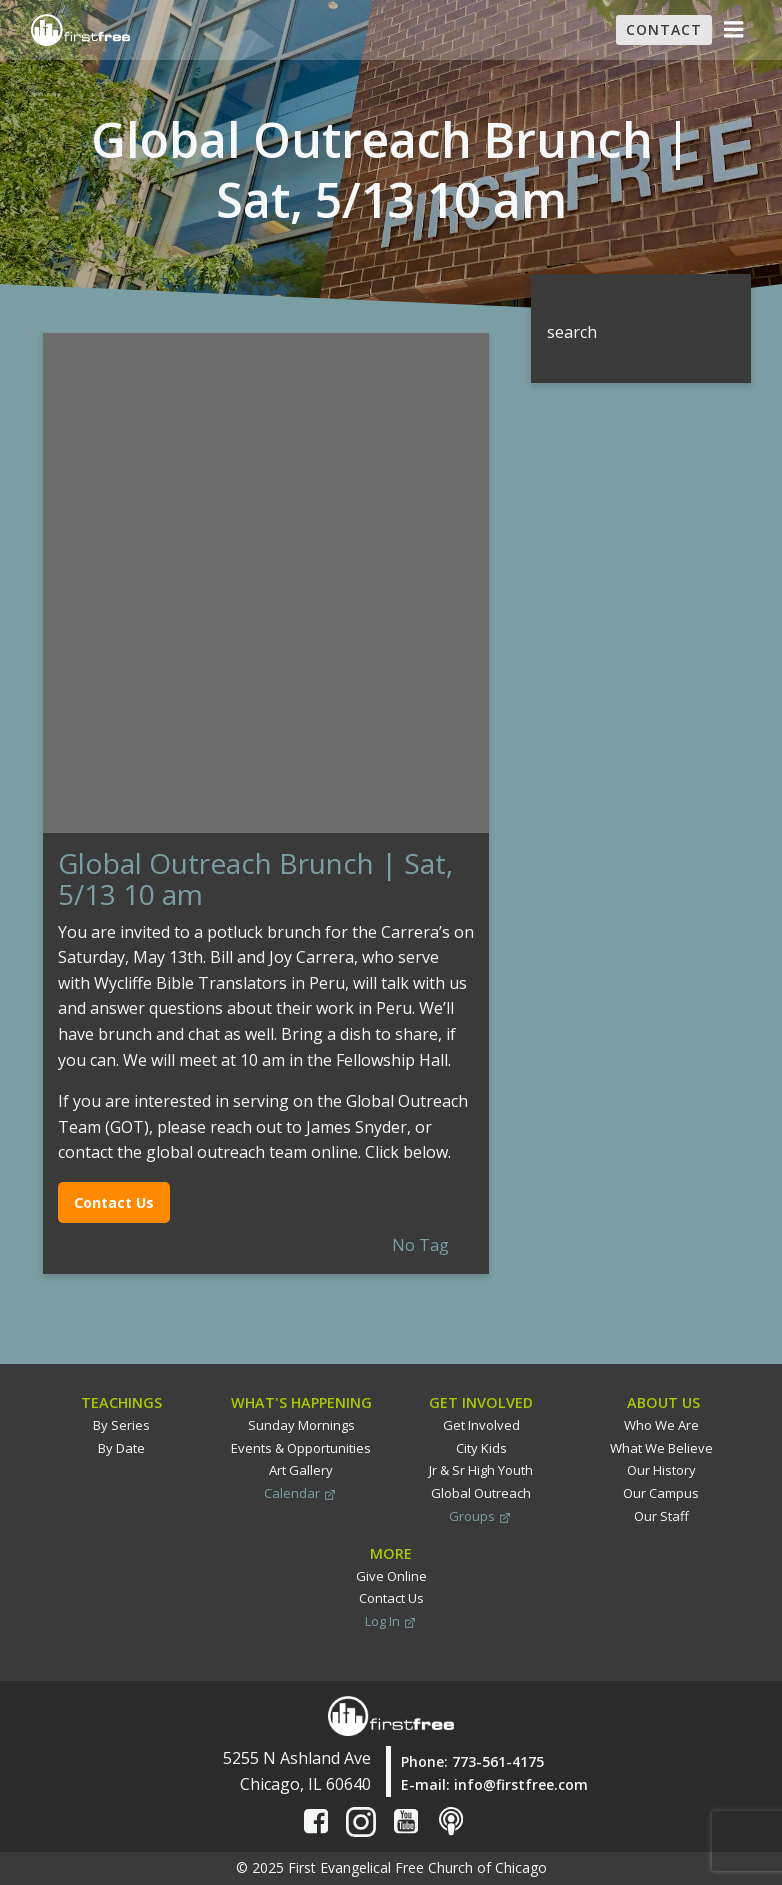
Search (556, 286)
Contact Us (114, 1202)
